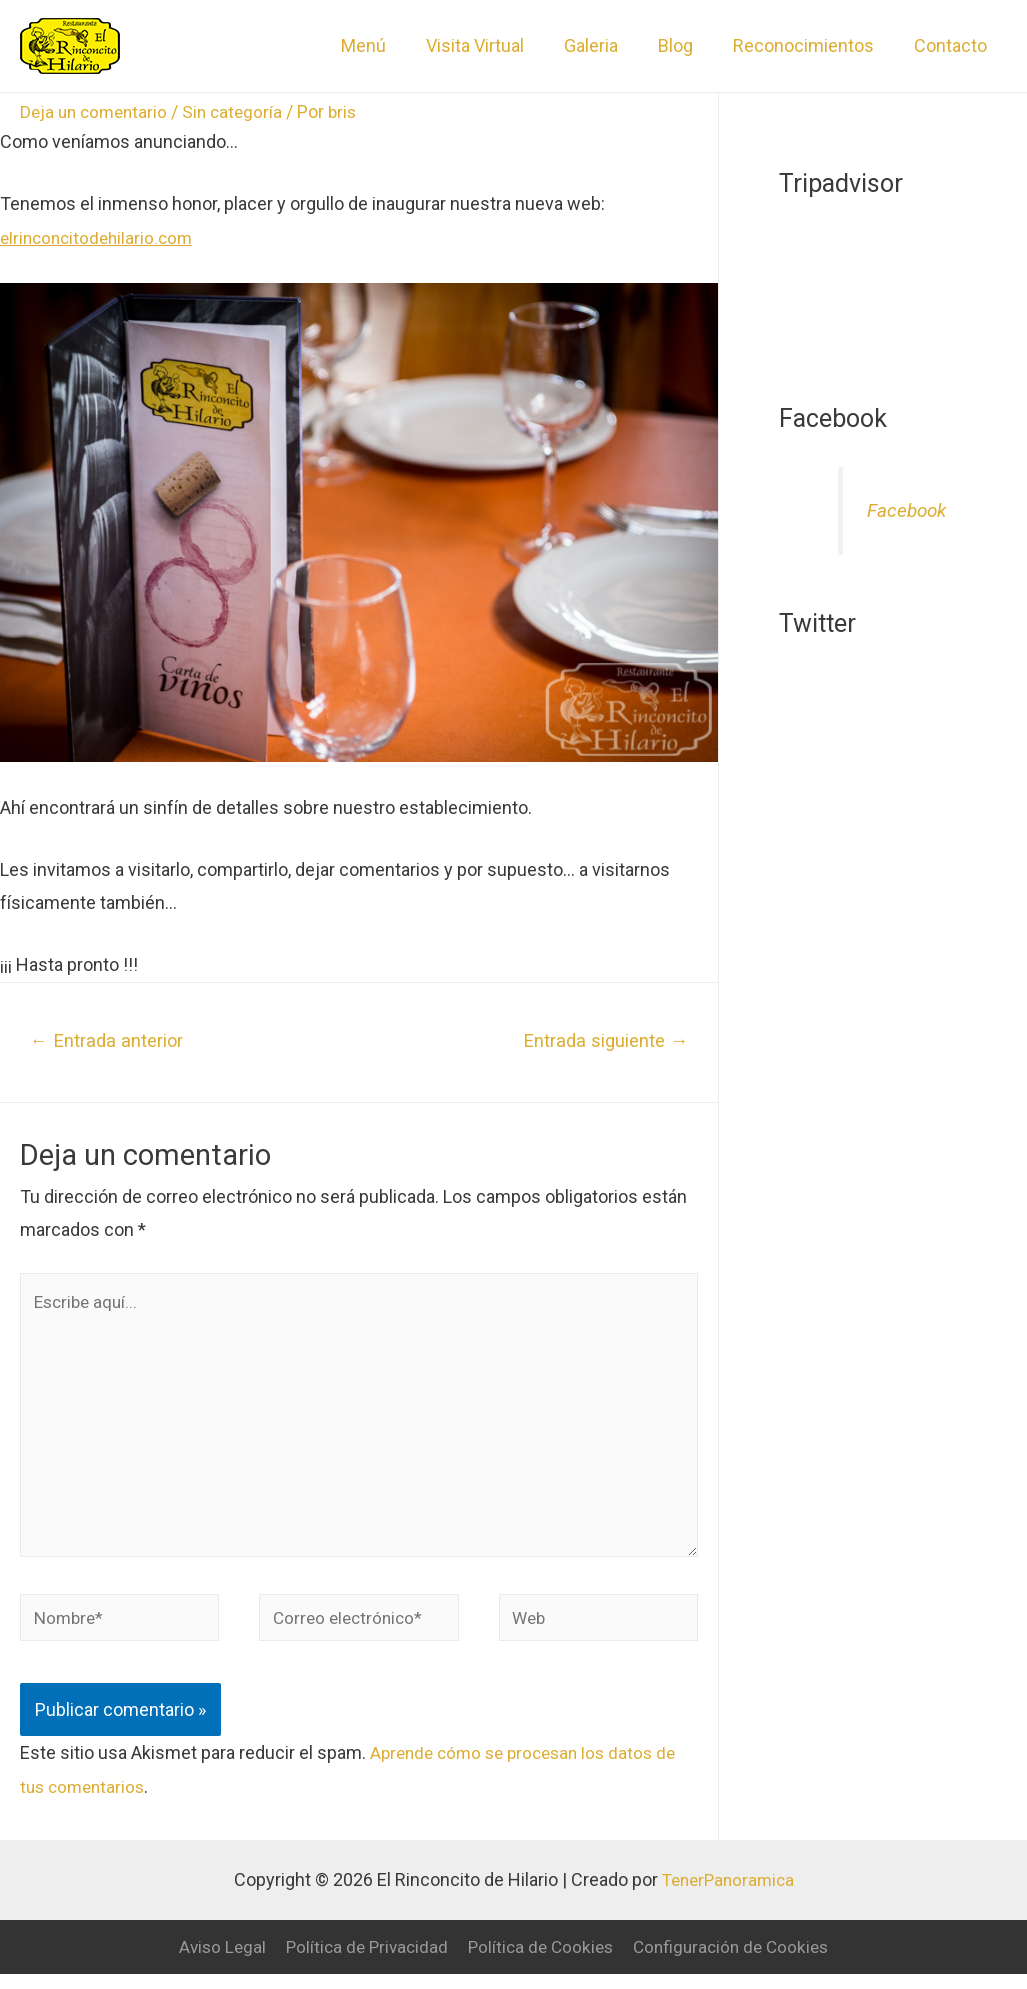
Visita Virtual (493, 45)
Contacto (952, 45)
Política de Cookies (540, 1962)
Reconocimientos (809, 45)
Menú (385, 45)
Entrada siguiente (602, 1040)
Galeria (605, 45)
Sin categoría (240, 111)
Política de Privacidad (361, 1962)
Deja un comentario (97, 111)
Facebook (909, 510)
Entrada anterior (110, 1040)
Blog (685, 45)
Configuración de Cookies (738, 1962)
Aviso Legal (212, 1962)
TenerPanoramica (728, 1895)
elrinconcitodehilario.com (100, 237)
